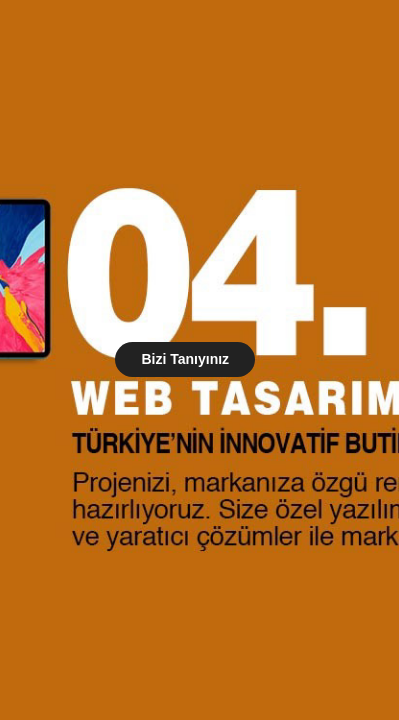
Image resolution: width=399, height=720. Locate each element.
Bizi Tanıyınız (185, 359)
